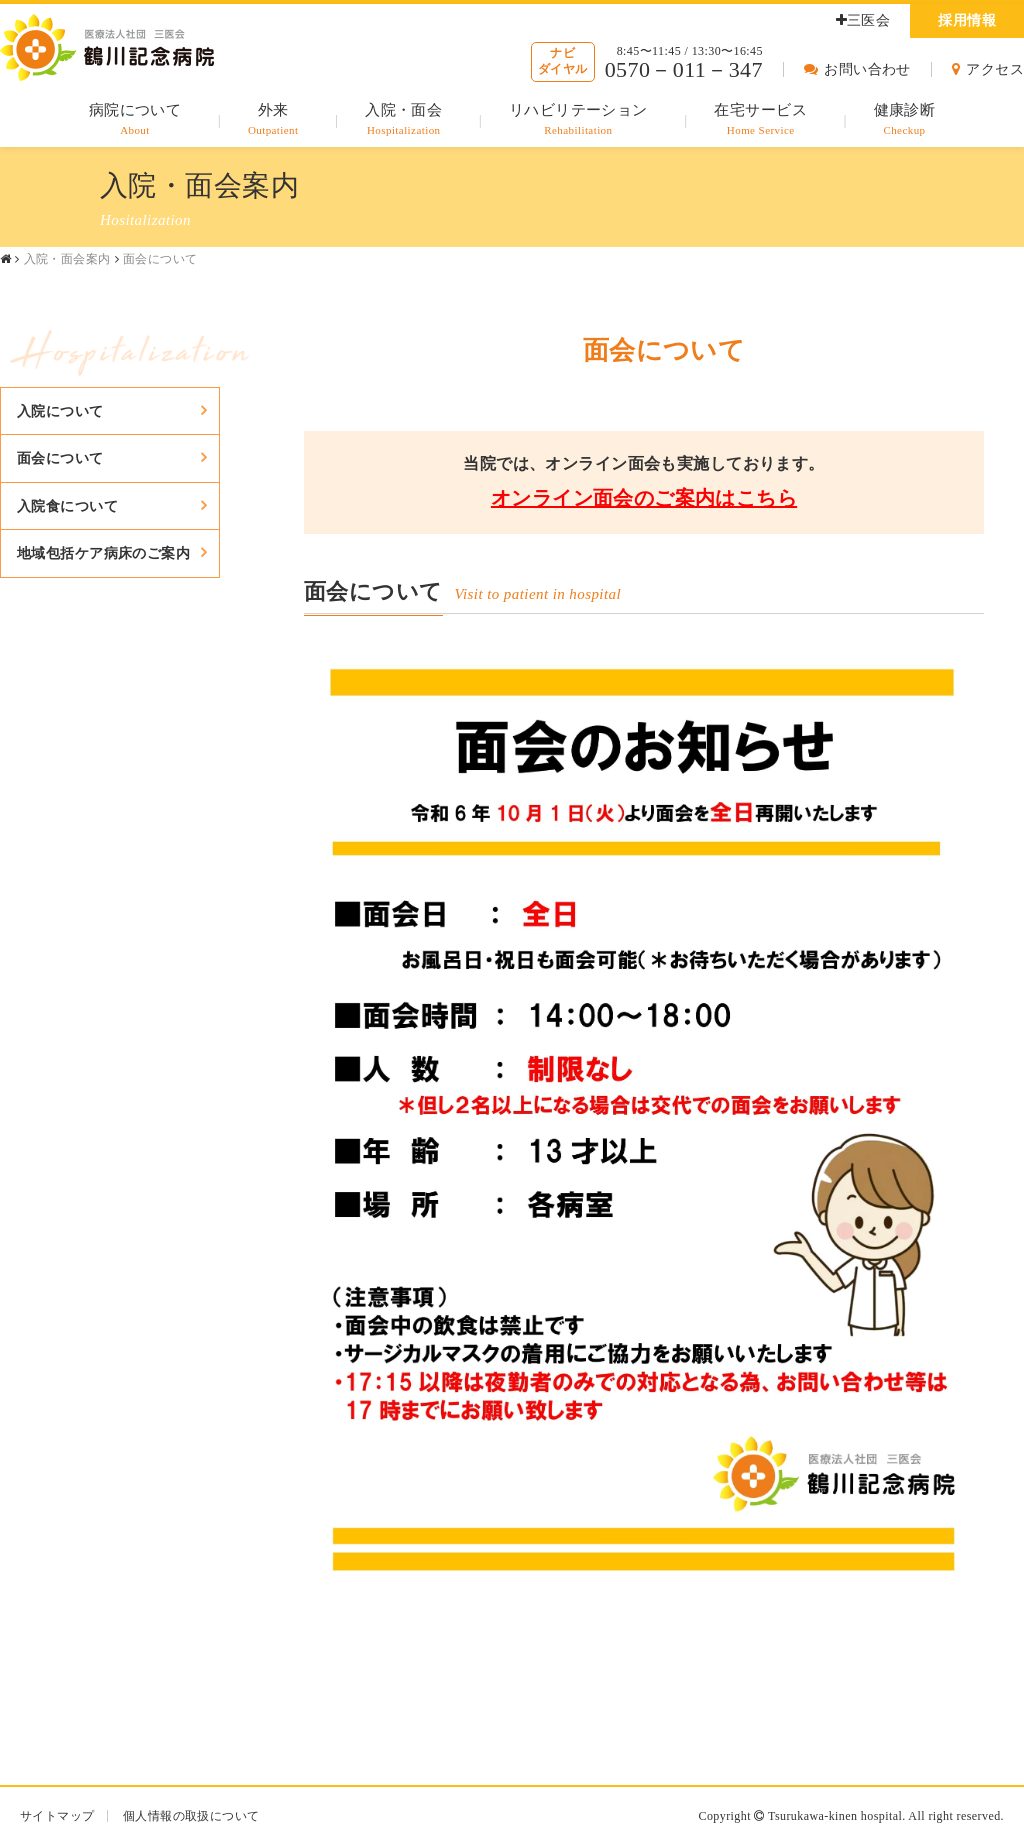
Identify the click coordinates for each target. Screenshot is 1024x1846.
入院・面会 (403, 121)
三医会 (863, 20)
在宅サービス (760, 121)
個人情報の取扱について (191, 1816)
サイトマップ (57, 1816)
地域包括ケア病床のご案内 (103, 553)
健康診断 (905, 121)
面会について (60, 458)
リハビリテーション (578, 121)
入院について (60, 411)
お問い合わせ (857, 69)
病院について (135, 121)
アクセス (988, 69)
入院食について (67, 506)
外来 (273, 121)
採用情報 (967, 20)
